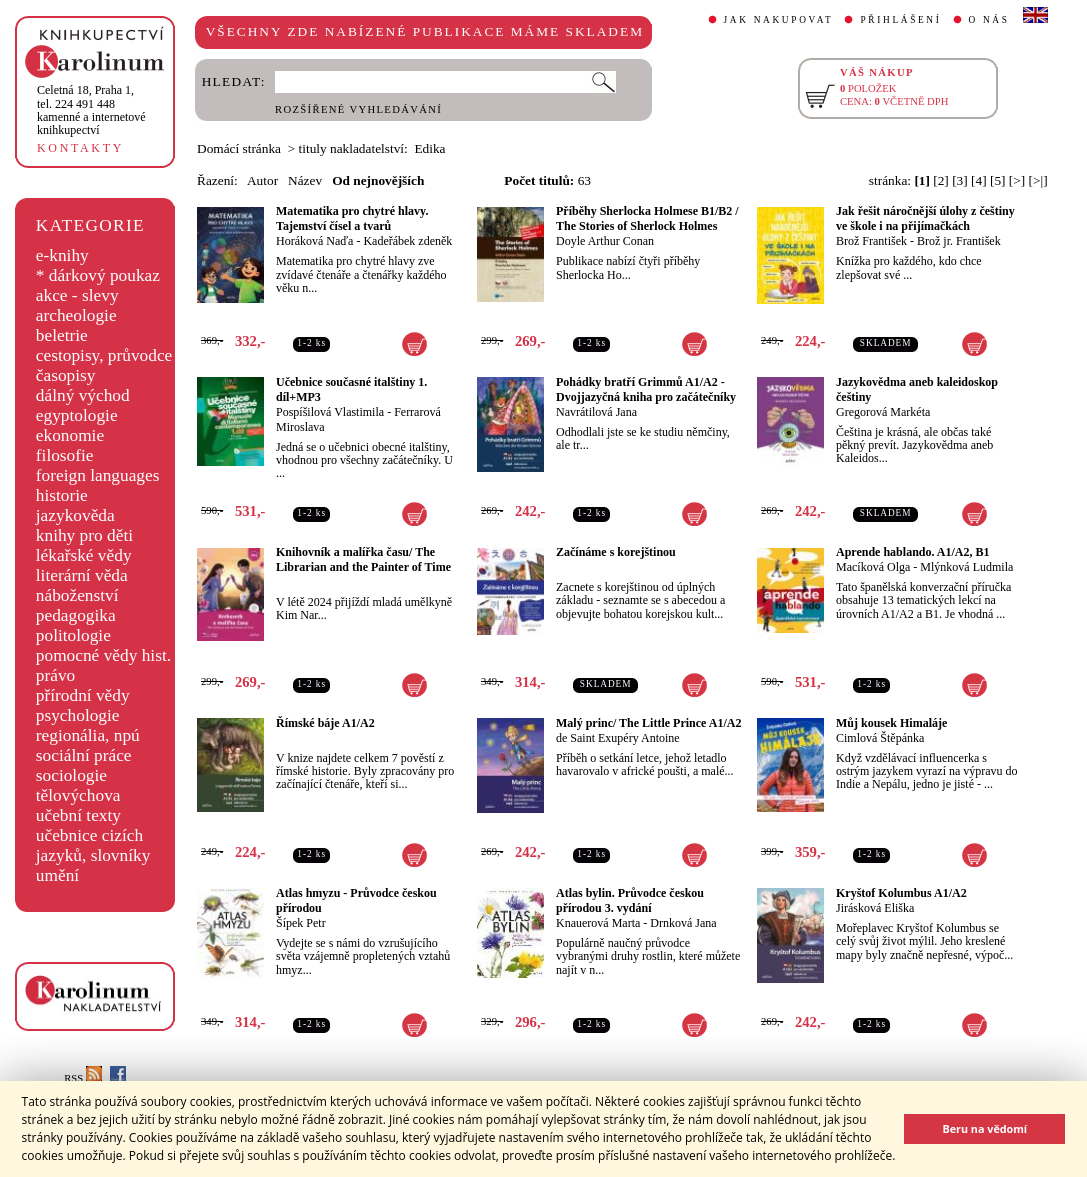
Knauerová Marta (598, 923)
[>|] (1038, 180)
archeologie (76, 315)
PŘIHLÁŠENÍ (900, 20)
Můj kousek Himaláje (891, 723)
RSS (83, 1078)
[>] (1017, 180)
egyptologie (77, 415)
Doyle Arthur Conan (605, 241)
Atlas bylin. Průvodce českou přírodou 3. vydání (630, 900)
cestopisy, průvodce (104, 355)
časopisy (66, 375)
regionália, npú (88, 735)
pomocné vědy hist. (103, 655)
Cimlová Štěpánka (880, 738)
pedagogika (76, 615)
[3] (960, 180)
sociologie (71, 775)
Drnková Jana (683, 923)
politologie (73, 635)
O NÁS (989, 20)
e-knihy (62, 255)
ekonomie (70, 435)
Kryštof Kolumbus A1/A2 (901, 893)
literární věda (82, 575)
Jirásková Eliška (875, 908)
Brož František (871, 241)
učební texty (78, 815)
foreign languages (98, 475)
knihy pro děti (84, 535)
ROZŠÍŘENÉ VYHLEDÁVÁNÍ (358, 109)
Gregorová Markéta (883, 412)
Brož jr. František (959, 241)
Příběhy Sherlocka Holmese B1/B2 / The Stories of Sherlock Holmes (647, 218)
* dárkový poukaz (98, 275)
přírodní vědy (83, 695)
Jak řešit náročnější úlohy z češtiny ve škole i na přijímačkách (925, 218)
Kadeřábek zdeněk (407, 241)
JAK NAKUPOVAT (779, 20)
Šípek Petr (301, 923)
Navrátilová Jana (596, 412)
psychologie (78, 715)
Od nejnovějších (378, 180)
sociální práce (84, 755)
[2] (941, 180)
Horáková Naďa (314, 241)
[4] (979, 180)
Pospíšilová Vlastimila (330, 412)
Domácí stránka (239, 148)
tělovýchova (78, 795)
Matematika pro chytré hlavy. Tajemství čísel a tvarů (352, 218)
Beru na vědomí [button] (984, 1128)
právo (55, 675)
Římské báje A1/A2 (325, 723)
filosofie (65, 455)
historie (62, 495)
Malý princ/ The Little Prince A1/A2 (648, 723)
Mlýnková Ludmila (966, 567)
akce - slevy (77, 295)
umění (57, 875)
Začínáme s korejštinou (616, 552)
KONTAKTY (80, 148)
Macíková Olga (873, 567)
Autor (262, 180)
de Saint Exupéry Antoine (618, 738)
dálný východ (83, 395)
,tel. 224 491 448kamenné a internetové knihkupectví (91, 110)
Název (305, 180)
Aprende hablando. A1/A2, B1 (913, 552)
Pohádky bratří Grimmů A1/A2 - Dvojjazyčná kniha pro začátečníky (646, 389)
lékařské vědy (84, 555)
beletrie (62, 335)
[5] (998, 180)
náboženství (77, 595)
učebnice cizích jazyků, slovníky (93, 845)
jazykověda (75, 515)
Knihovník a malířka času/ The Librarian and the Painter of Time (363, 559)
